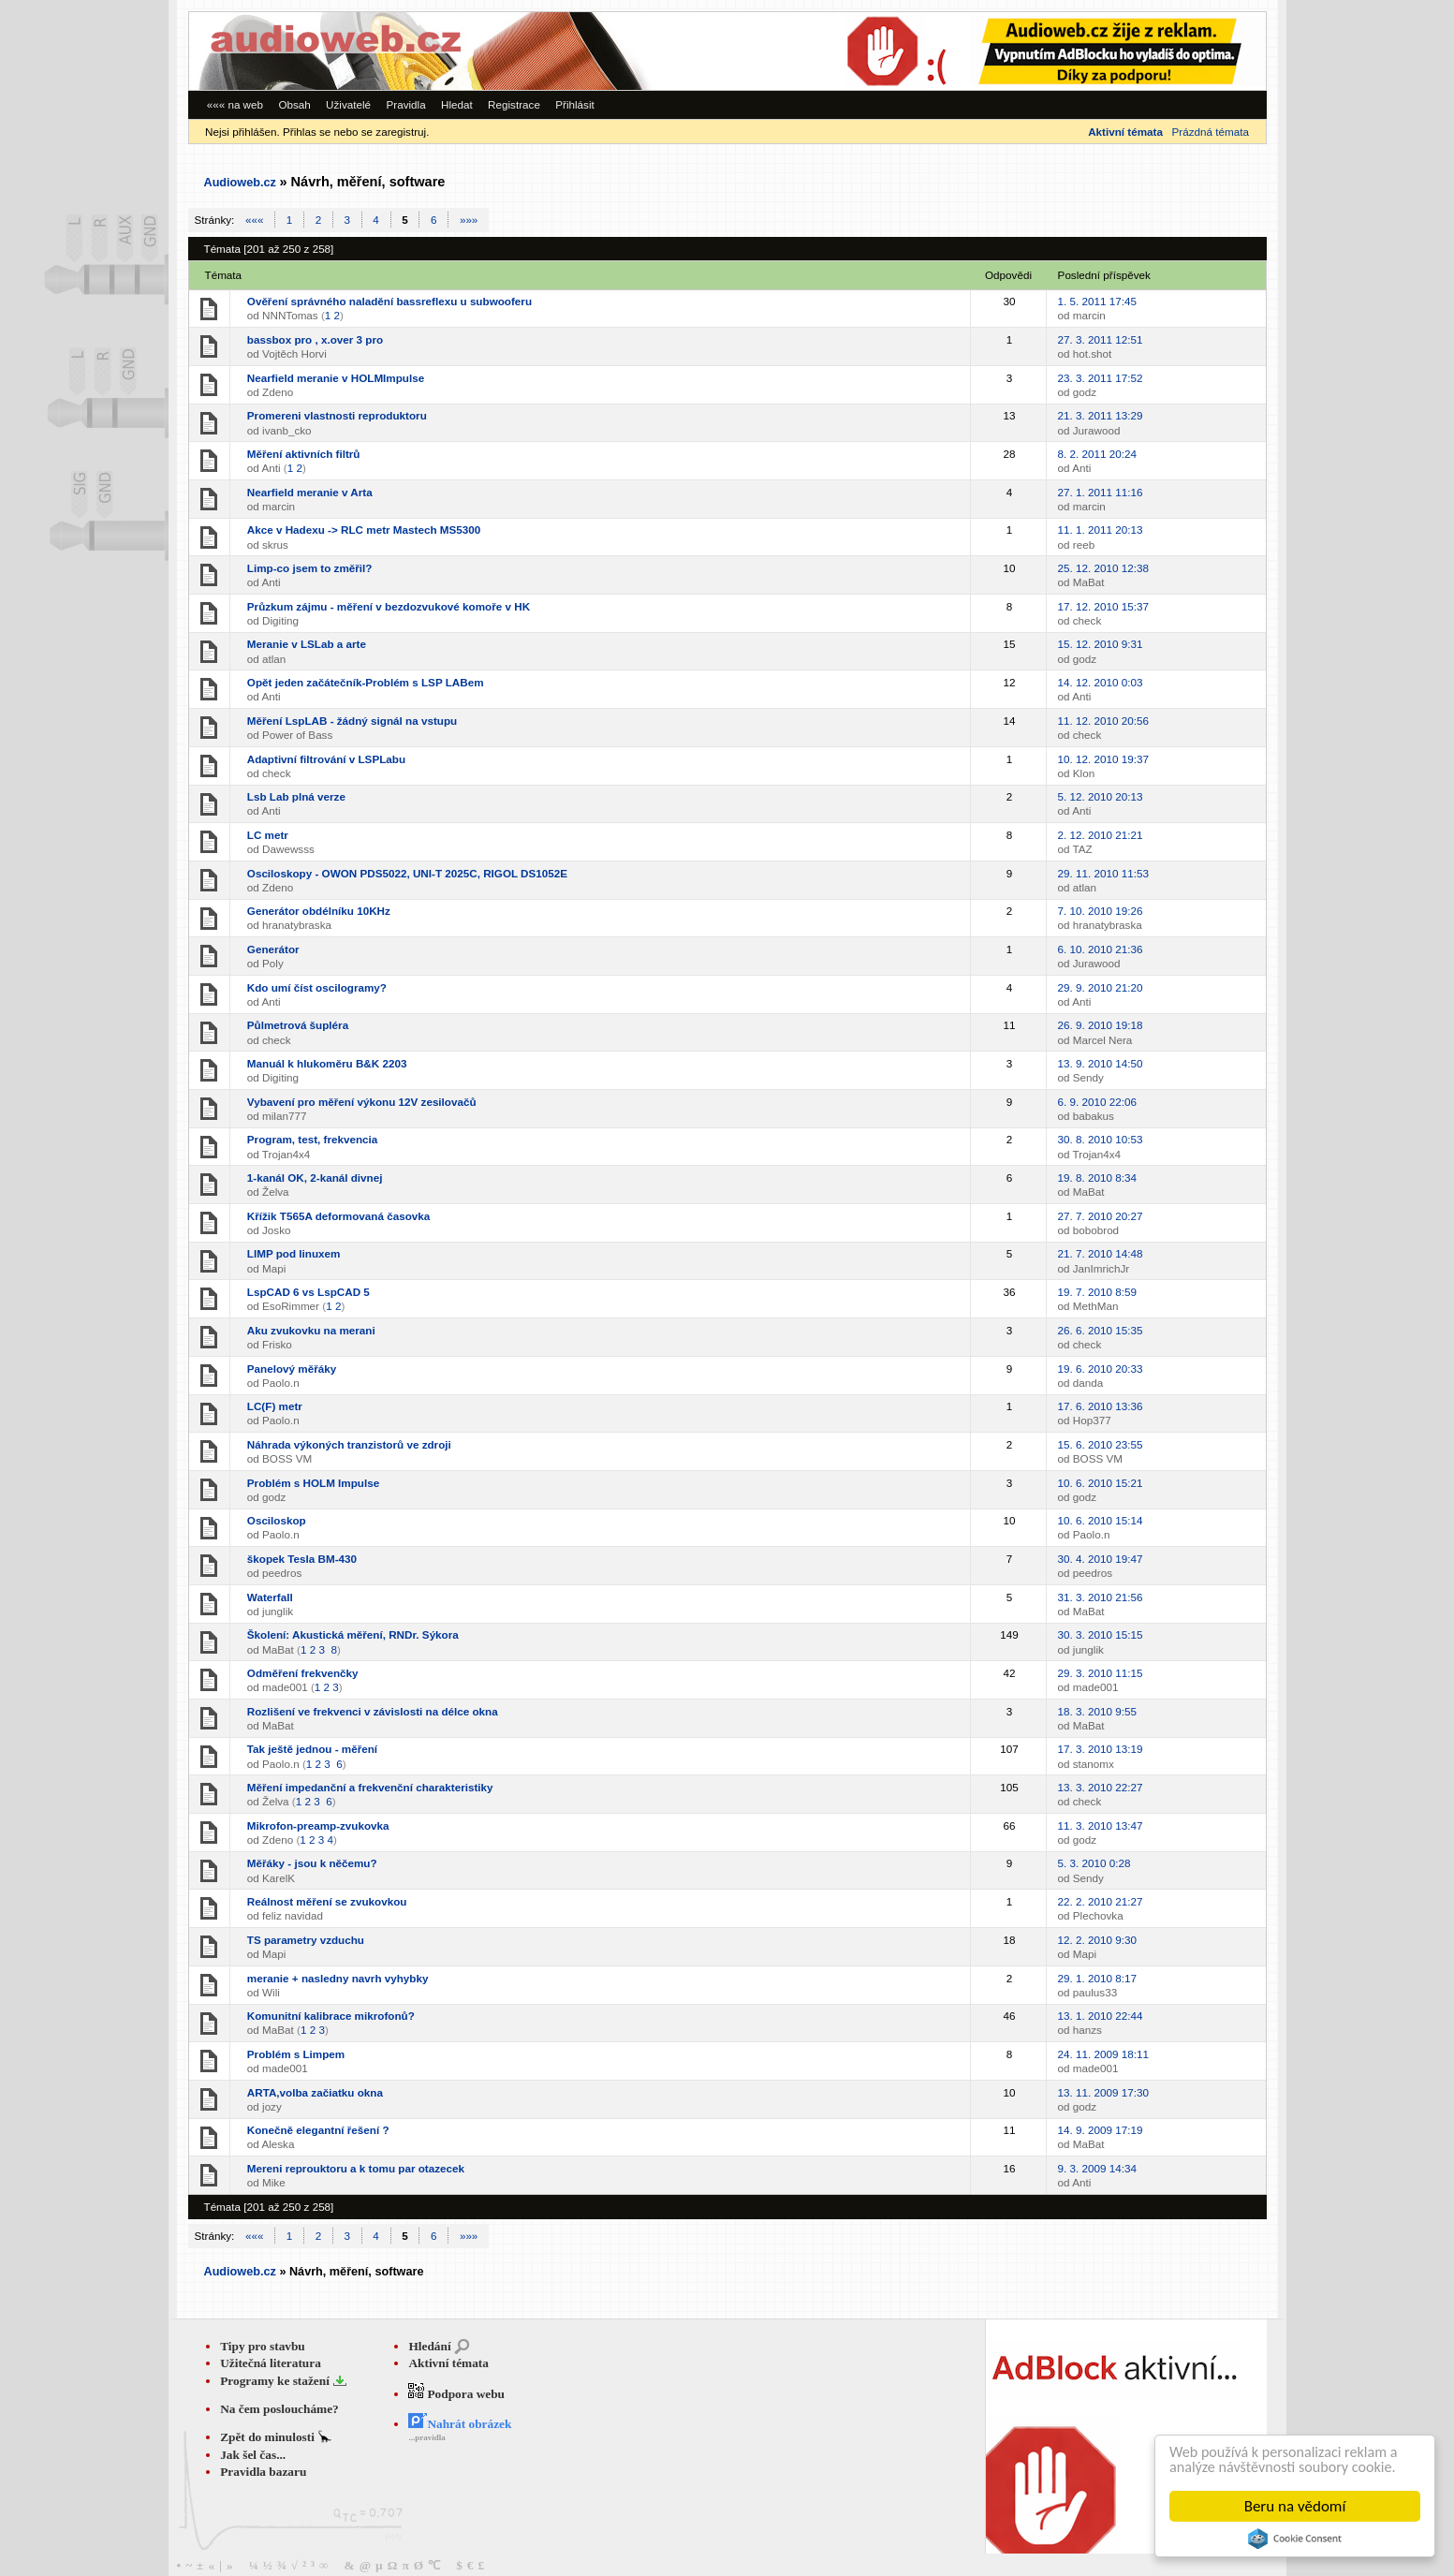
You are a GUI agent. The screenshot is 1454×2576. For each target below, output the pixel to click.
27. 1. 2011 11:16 (1100, 492)
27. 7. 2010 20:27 (1100, 1216)
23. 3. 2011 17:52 (1100, 378)
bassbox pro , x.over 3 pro (315, 339)
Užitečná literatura (270, 2363)
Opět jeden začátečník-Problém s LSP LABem (365, 682)
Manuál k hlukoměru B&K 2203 (327, 1063)
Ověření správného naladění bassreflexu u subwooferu (389, 301)
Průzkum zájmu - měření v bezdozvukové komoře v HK (388, 606)
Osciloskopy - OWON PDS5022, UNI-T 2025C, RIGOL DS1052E (407, 873)
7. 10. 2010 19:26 (1100, 911)
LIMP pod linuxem (294, 1253)
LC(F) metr (274, 1406)
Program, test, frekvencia (312, 1139)
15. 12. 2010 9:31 (1100, 644)
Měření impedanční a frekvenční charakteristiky (370, 1787)
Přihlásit (575, 104)
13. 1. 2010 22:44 (1100, 2015)
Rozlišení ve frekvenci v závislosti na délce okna (372, 1711)
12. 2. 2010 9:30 (1097, 1940)
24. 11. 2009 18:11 (1103, 2054)
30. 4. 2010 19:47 (1100, 1559)
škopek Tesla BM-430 (302, 1559)
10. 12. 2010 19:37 (1103, 759)
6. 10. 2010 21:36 (1100, 949)
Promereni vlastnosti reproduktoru (337, 415)
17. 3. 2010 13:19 (1100, 1749)
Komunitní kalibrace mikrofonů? (331, 2015)
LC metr (267, 835)
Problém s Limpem (296, 2054)
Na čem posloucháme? (279, 2409)
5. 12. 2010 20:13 (1100, 796)
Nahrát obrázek (459, 2424)
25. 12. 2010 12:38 (1103, 568)
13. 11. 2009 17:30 (1103, 2092)
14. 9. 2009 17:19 (1100, 2130)
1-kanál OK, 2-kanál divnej (315, 1177)
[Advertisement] (1008, 51)
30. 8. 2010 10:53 (1100, 1139)
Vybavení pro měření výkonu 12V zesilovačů (362, 1102)
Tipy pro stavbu (262, 2346)
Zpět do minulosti (268, 2437)
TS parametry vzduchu (305, 1940)
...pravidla (426, 2437)
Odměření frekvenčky (303, 1673)
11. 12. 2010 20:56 (1103, 720)
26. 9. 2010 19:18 (1100, 1025)
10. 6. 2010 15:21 (1100, 1483)
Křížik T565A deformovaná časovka (338, 1216)
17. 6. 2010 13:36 (1100, 1406)
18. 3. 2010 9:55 (1097, 1711)
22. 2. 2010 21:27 (1100, 1901)
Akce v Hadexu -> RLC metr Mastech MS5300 (363, 529)
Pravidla (405, 104)
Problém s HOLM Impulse (313, 1483)
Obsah (294, 104)
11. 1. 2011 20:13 (1100, 529)
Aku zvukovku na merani (311, 1330)
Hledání (429, 2346)
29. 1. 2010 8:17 (1097, 1978)
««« (254, 219)
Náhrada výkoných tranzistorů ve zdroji (349, 1444)
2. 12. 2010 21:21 (1100, 835)
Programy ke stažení (276, 2381)
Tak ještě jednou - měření (312, 1749)
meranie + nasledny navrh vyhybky (338, 1978)
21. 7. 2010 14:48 (1100, 1253)
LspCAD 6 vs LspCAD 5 (308, 1292)
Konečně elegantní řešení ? (318, 2130)
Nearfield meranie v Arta (310, 492)
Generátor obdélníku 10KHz (318, 911)
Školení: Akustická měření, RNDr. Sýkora (353, 1634)
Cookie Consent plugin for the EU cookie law (1295, 2538)
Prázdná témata (1210, 131)
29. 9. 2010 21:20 (1100, 987)
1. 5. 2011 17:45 (1097, 301)
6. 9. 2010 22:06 (1097, 1102)
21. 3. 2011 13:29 (1100, 415)
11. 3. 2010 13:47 (1100, 1825)
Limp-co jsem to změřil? (310, 568)
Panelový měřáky (291, 1368)
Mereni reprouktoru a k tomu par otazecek (355, 2168)
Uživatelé (348, 104)
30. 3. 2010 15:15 (1100, 1634)
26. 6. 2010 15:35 (1100, 1330)
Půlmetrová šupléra (297, 1025)
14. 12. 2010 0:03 (1100, 682)
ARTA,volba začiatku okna (315, 2092)
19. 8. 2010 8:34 (1097, 1177)
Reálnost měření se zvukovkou (327, 1901)
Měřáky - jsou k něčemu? (312, 1863)
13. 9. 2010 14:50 (1100, 1063)
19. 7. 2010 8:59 (1097, 1292)
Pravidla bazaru (263, 2472)
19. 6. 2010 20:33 (1100, 1368)
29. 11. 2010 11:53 (1103, 873)
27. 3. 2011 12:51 (1100, 339)
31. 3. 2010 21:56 (1100, 1597)
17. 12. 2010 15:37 (1103, 606)
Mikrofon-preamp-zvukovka (318, 1825)
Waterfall (270, 1597)
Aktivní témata (448, 2363)
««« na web (235, 104)
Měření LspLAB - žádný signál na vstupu (352, 720)
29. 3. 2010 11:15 (1100, 1673)
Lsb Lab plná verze (296, 796)
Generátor (273, 949)
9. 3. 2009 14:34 (1097, 2168)
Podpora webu (456, 2394)
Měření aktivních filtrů (303, 454)
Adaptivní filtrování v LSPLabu (326, 759)
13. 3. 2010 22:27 (1100, 1787)
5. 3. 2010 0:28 (1094, 1863)
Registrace (514, 104)
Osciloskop (276, 1520)
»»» (468, 219)
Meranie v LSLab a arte (306, 644)
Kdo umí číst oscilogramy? (317, 987)
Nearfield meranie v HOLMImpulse (335, 378)
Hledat (457, 104)
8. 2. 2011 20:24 (1097, 454)
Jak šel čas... (253, 2455)
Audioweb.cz (240, 182)
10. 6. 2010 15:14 (1100, 1520)
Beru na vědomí (1295, 2506)
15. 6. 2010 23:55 (1100, 1444)
